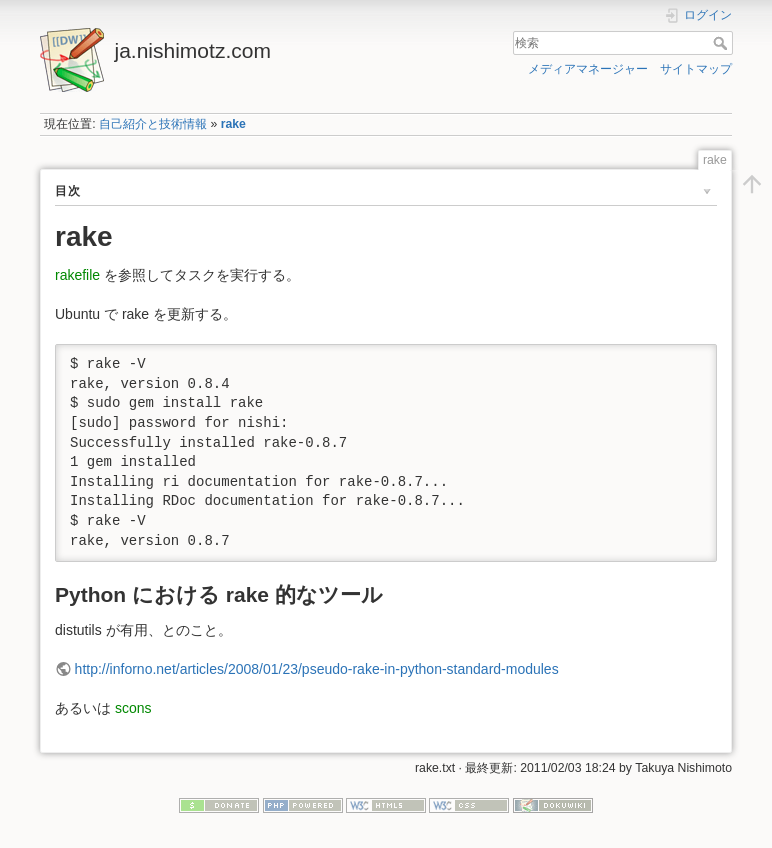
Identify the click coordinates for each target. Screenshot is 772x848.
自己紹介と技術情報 (153, 124)
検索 (722, 43)
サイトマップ (696, 69)
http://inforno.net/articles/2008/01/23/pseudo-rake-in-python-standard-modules (317, 669)
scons (133, 708)
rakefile (77, 275)
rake (233, 124)
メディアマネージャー (588, 69)
